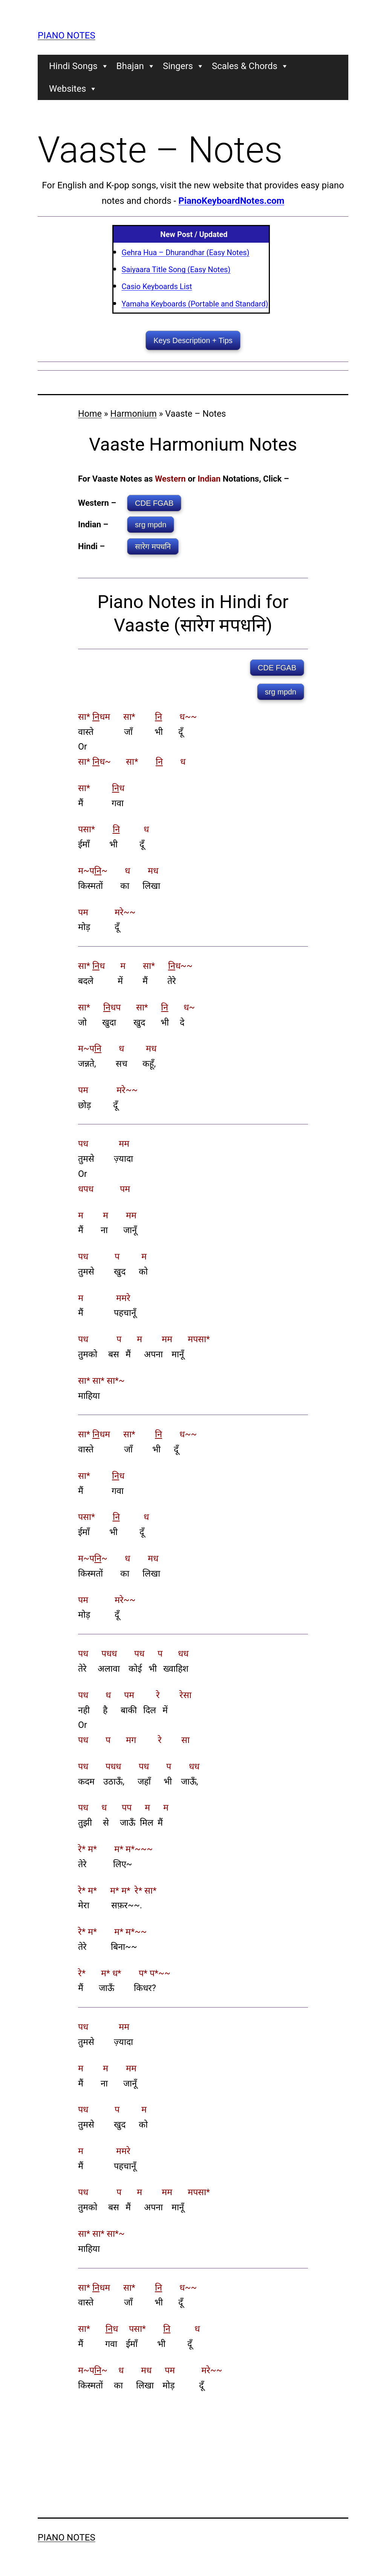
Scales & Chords (250, 66)
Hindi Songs (79, 66)
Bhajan (135, 66)
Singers (183, 66)
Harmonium (133, 413)
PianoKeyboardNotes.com (231, 201)
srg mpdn (150, 524)
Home (90, 413)
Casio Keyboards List (157, 286)
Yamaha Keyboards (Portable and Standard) (195, 303)
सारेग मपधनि (153, 546)
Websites (73, 88)
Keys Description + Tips (193, 340)
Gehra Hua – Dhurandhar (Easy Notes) (186, 252)
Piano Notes (66, 35)
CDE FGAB (154, 503)
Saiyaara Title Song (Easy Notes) (176, 269)
